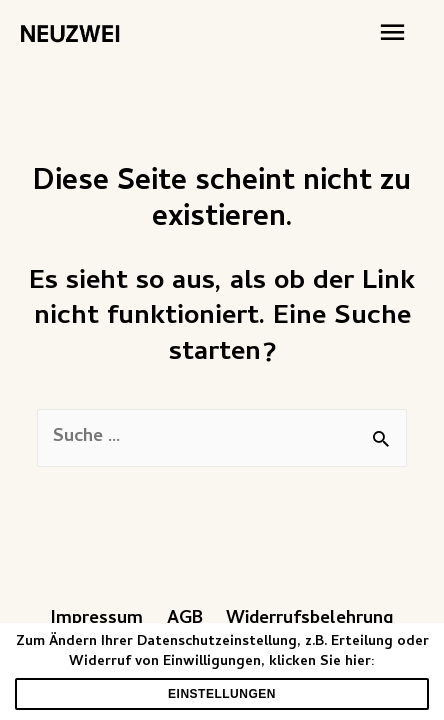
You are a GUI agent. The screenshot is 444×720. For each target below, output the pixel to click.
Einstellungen (222, 694)
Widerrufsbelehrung (309, 619)
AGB (185, 619)
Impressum (97, 619)
